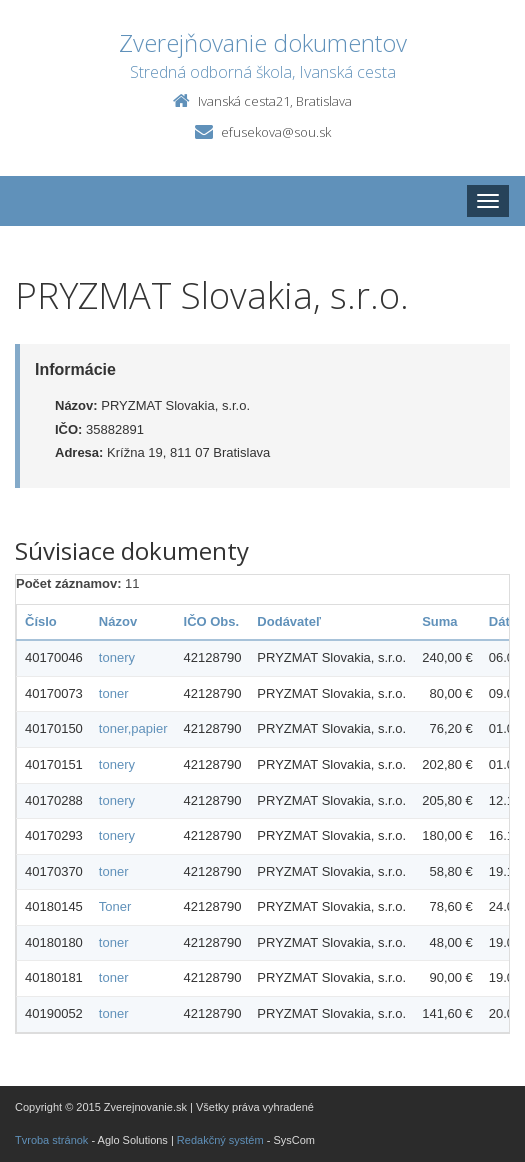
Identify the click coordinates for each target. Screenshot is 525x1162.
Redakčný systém (220, 1140)
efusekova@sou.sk (276, 132)
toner (114, 693)
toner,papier (133, 728)
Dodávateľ (289, 621)
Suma (439, 621)
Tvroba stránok (51, 1140)
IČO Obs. (212, 621)
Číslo (41, 621)
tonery (117, 657)
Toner (115, 906)
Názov (118, 621)
